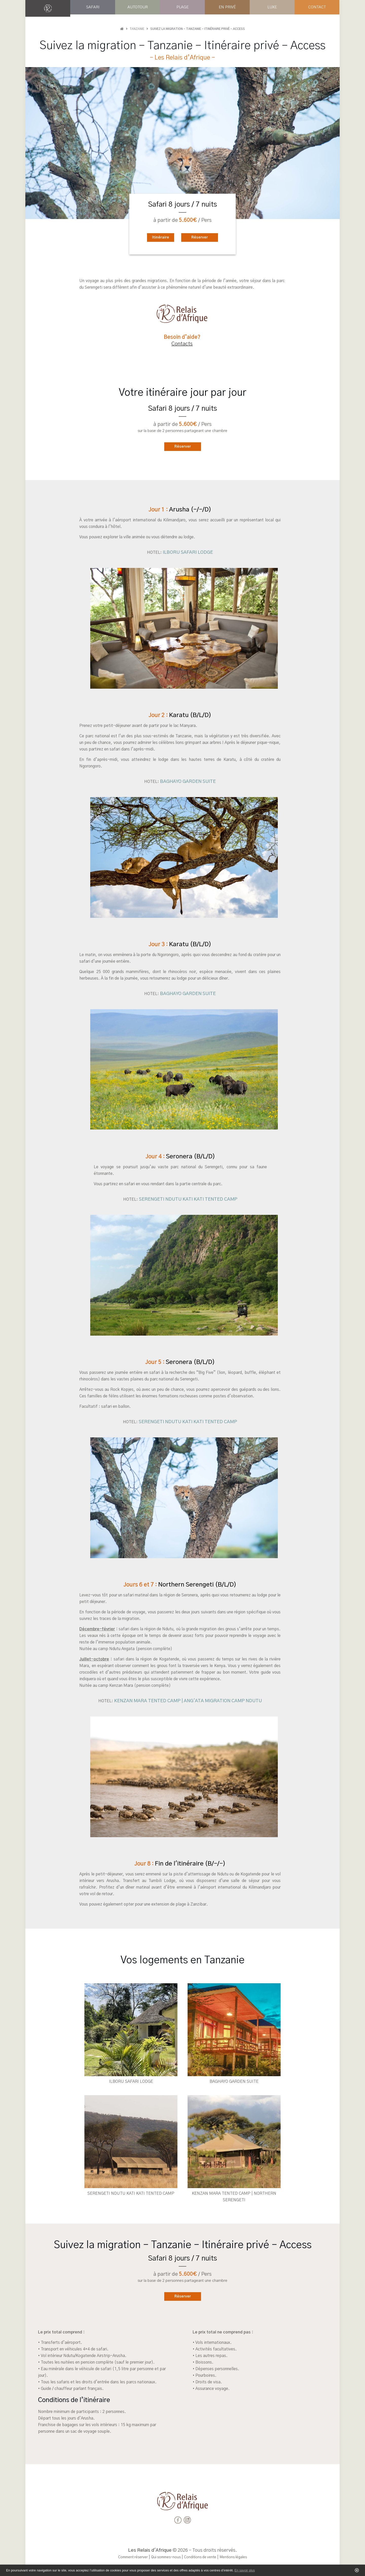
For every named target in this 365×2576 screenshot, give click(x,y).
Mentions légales (238, 2557)
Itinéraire (157, 237)
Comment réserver (127, 2557)
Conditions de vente (201, 2557)
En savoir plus (244, 2570)
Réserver (203, 237)
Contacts (182, 343)
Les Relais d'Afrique (150, 2551)
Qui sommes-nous (163, 2557)
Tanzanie (137, 28)
